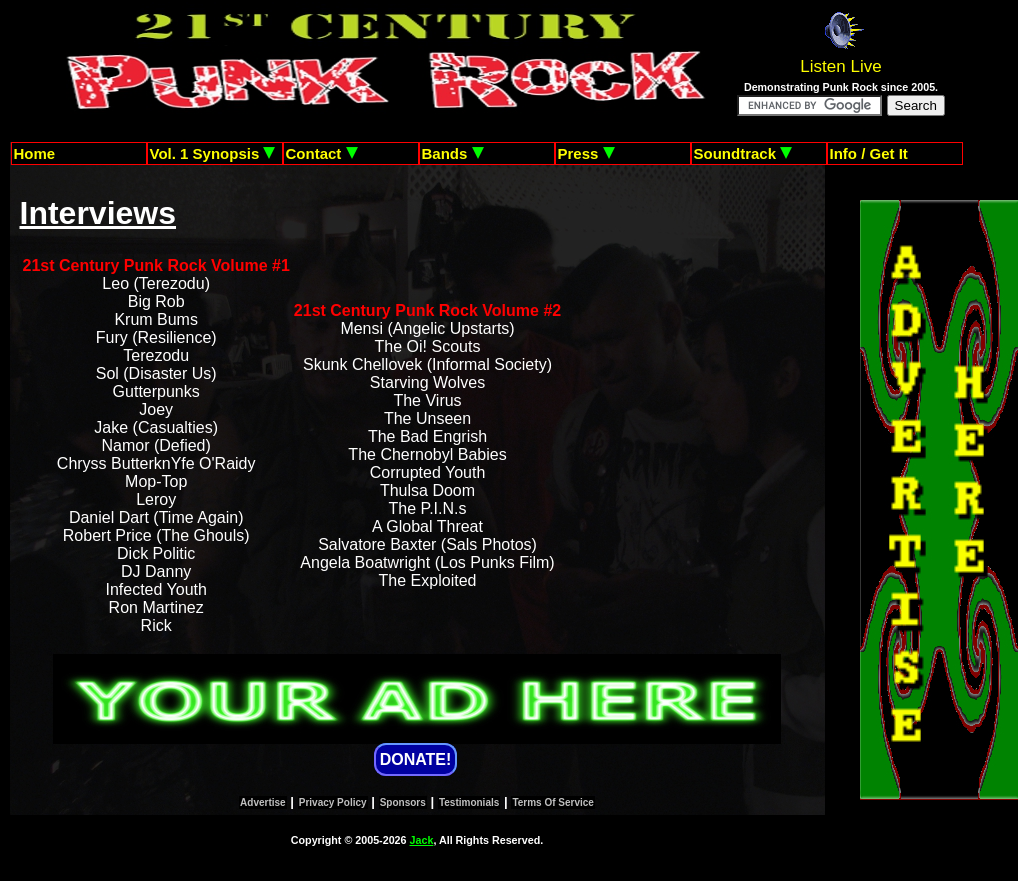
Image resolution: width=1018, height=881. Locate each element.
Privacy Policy (333, 802)
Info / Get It (869, 153)
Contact (322, 153)
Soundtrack (743, 153)
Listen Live (840, 66)
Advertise (263, 802)
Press (586, 153)
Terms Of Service (553, 802)
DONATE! (416, 759)
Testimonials (469, 802)
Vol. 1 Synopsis (213, 153)
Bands (453, 153)
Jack (422, 840)
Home (35, 153)
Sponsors (403, 802)
